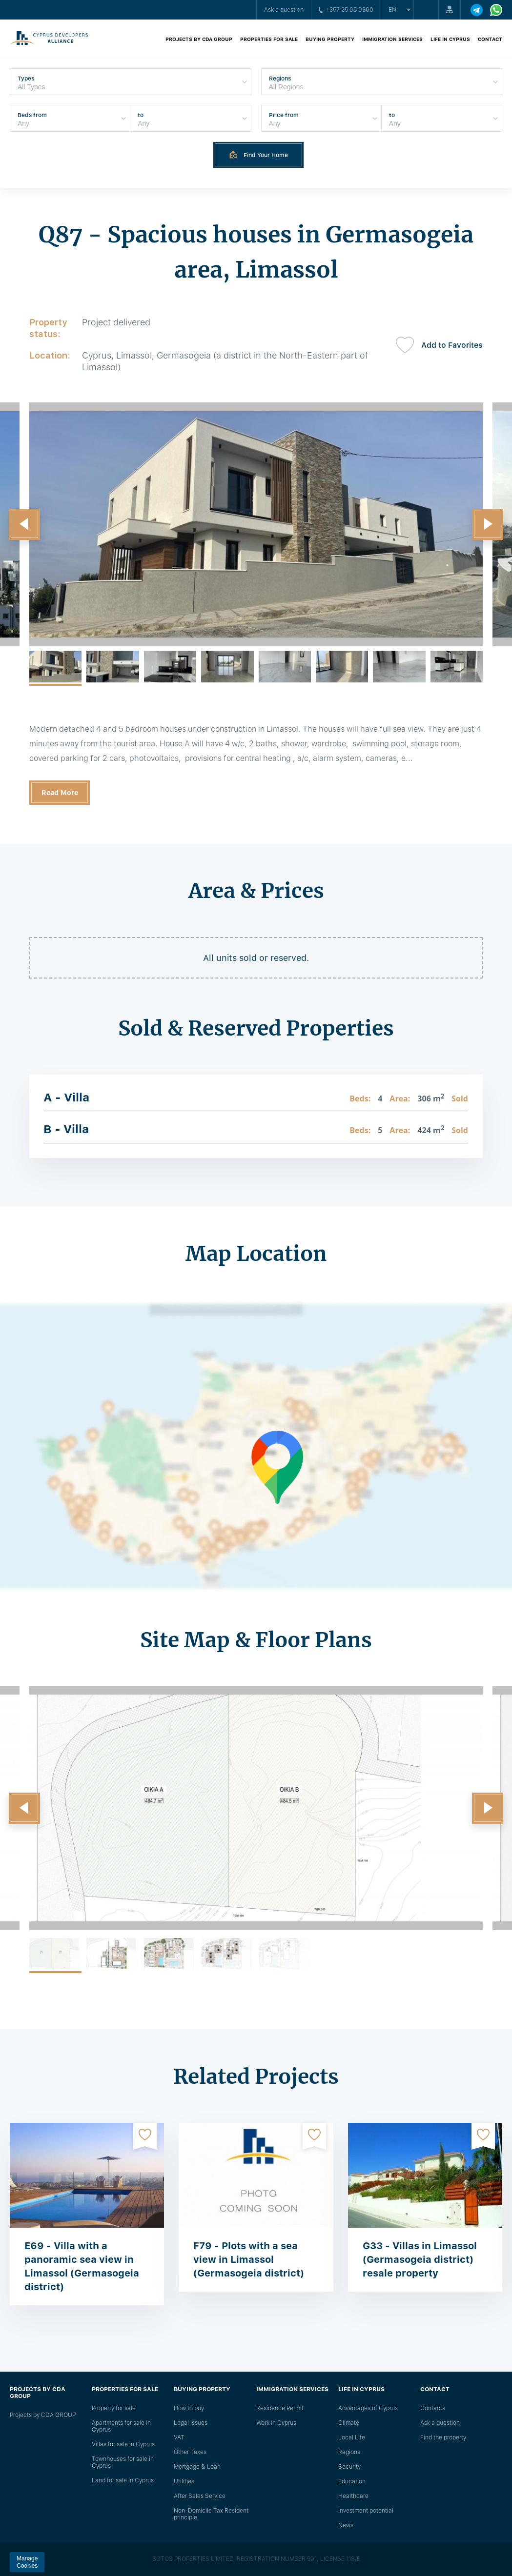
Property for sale (114, 2408)
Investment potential (365, 2510)
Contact (490, 39)
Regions (349, 2452)
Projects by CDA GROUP (198, 39)
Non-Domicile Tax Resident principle (211, 2514)
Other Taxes (190, 2452)
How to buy (189, 2408)
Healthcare (353, 2496)
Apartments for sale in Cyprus (121, 2426)
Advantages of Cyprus (368, 2408)
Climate (348, 2422)
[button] (24, 524)
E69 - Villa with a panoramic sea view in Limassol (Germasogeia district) (81, 2266)
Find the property (443, 2437)
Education (352, 2481)
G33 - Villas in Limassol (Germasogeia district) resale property (420, 2259)
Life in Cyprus (450, 39)
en (392, 9)
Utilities (184, 2481)
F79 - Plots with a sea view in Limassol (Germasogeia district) (248, 2259)
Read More (59, 793)
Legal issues (190, 2422)
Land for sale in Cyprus (123, 2480)
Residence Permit (280, 2408)
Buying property (330, 39)
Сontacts (432, 2408)
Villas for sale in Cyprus (123, 2444)
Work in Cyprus (276, 2422)
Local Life (351, 2437)
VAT (179, 2437)
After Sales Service (199, 2496)
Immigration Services (392, 39)
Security (349, 2466)
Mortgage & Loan (197, 2466)
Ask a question (284, 9)
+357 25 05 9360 (346, 9)
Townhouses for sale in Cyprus (123, 2462)
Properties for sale (269, 39)
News (345, 2525)
